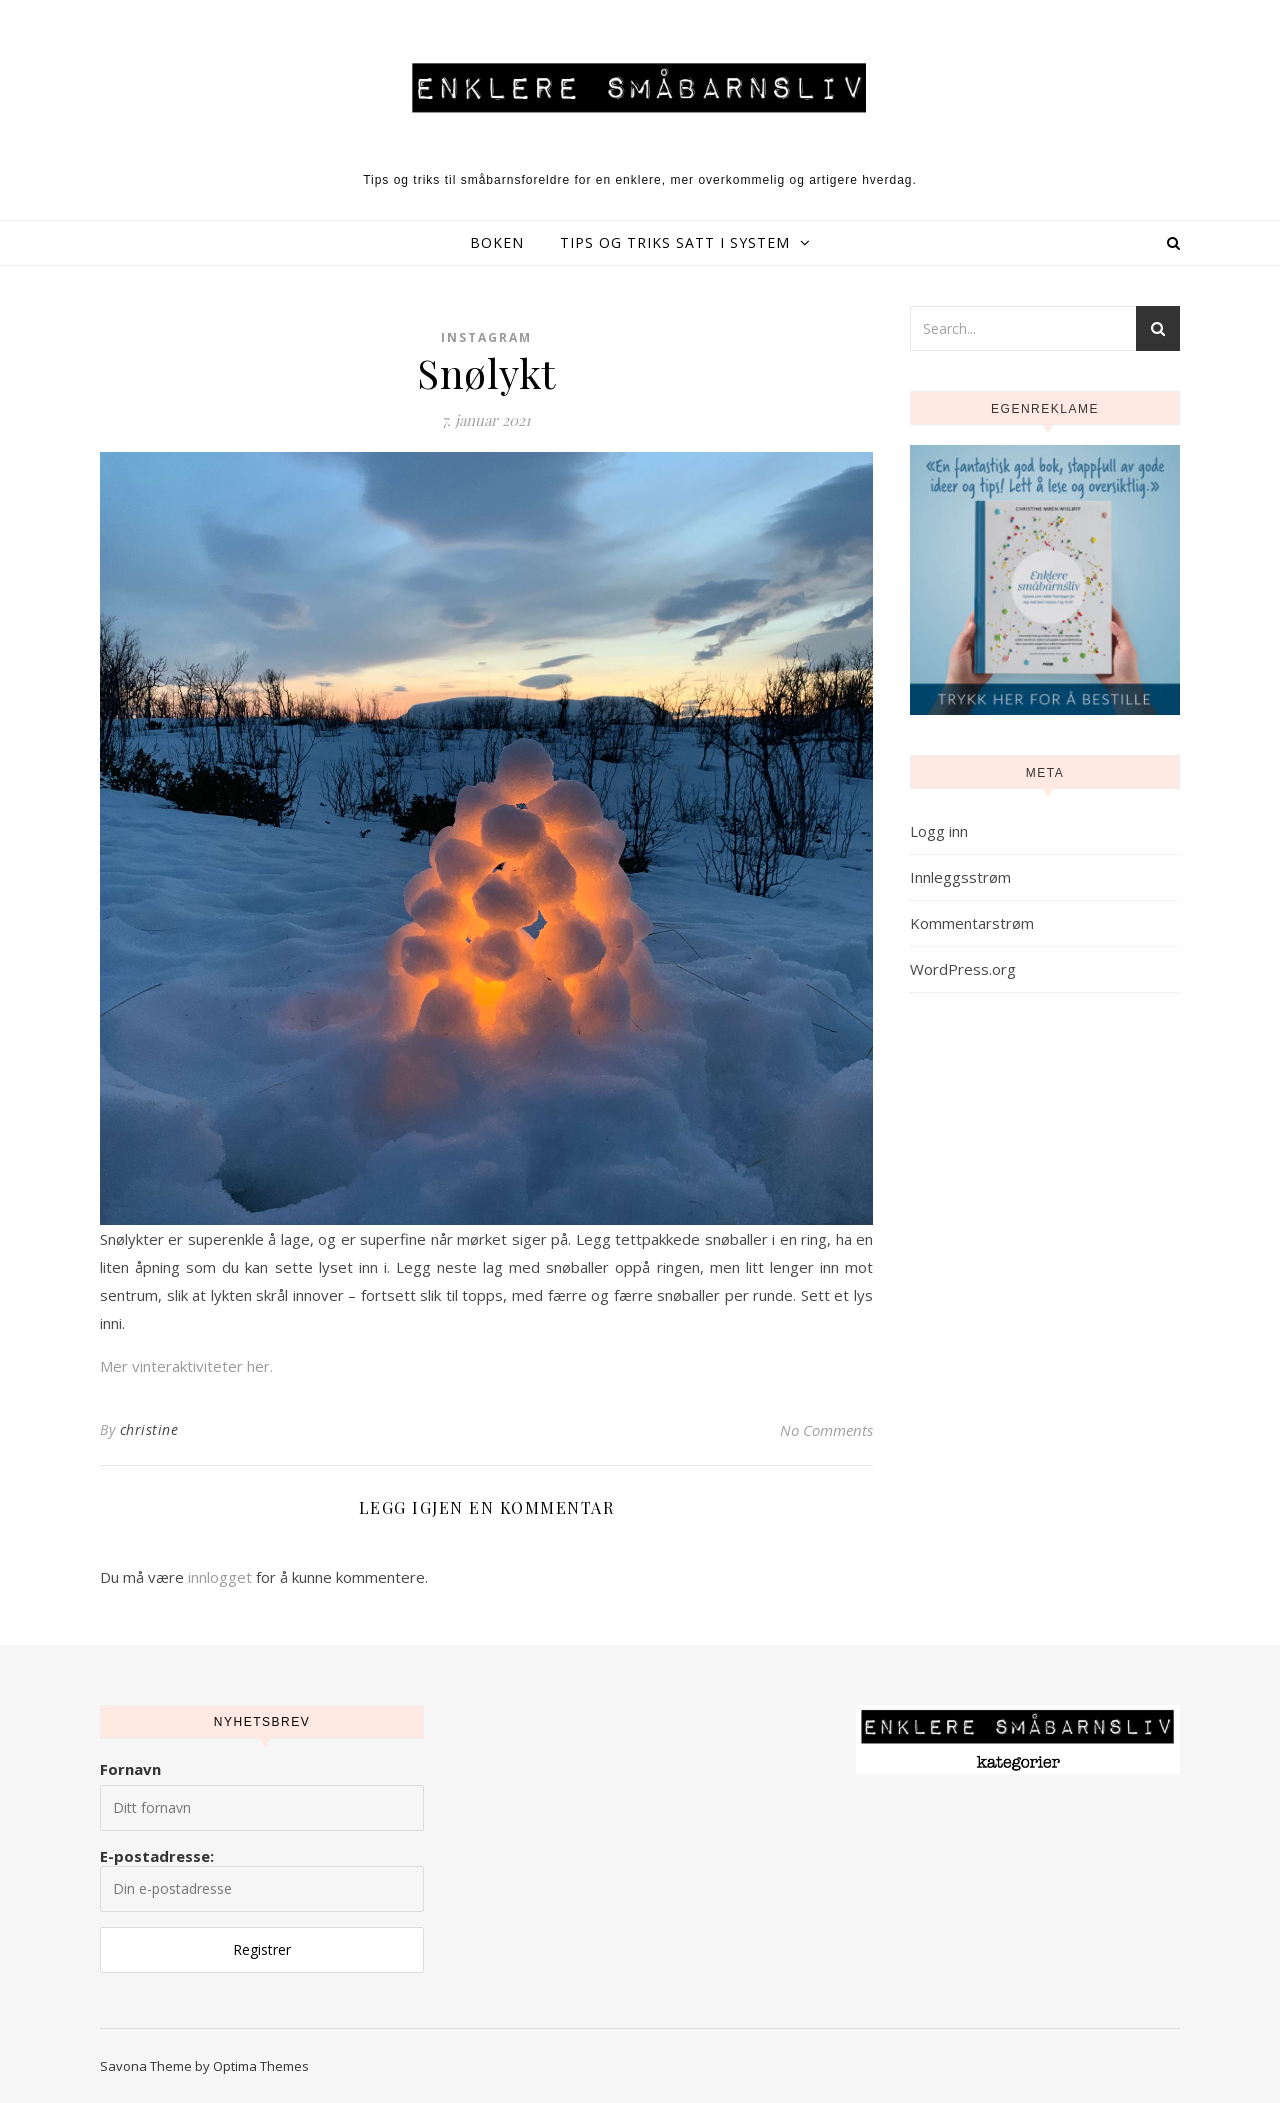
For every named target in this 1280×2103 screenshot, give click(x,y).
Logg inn (939, 831)
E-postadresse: (262, 1879)
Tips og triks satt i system (675, 242)
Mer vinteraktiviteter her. (186, 1366)
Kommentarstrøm (972, 923)
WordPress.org (963, 969)
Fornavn (130, 1769)
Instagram (486, 337)
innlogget (220, 1577)
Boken (497, 242)
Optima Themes (261, 2066)
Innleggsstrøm (960, 877)
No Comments (826, 1430)
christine (149, 1429)
